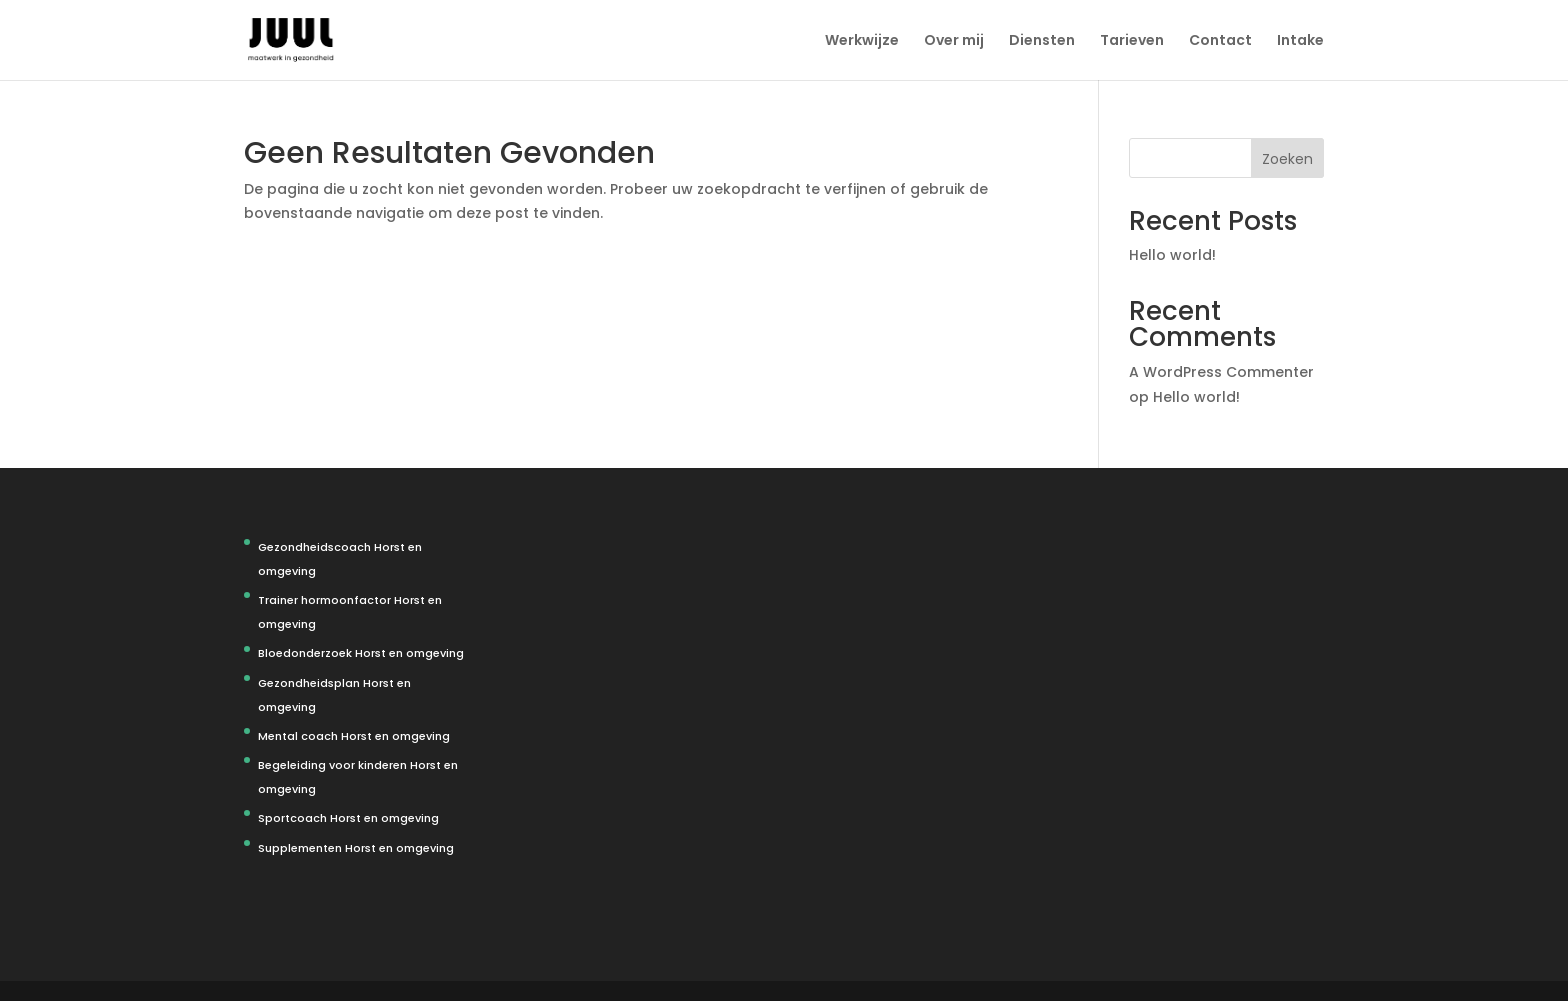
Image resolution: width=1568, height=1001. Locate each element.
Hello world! (1172, 255)
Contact (1220, 41)
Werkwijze (862, 41)
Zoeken (1287, 159)
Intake (1300, 41)
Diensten (1042, 41)
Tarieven (1132, 41)
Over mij (954, 41)
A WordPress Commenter (1221, 372)
